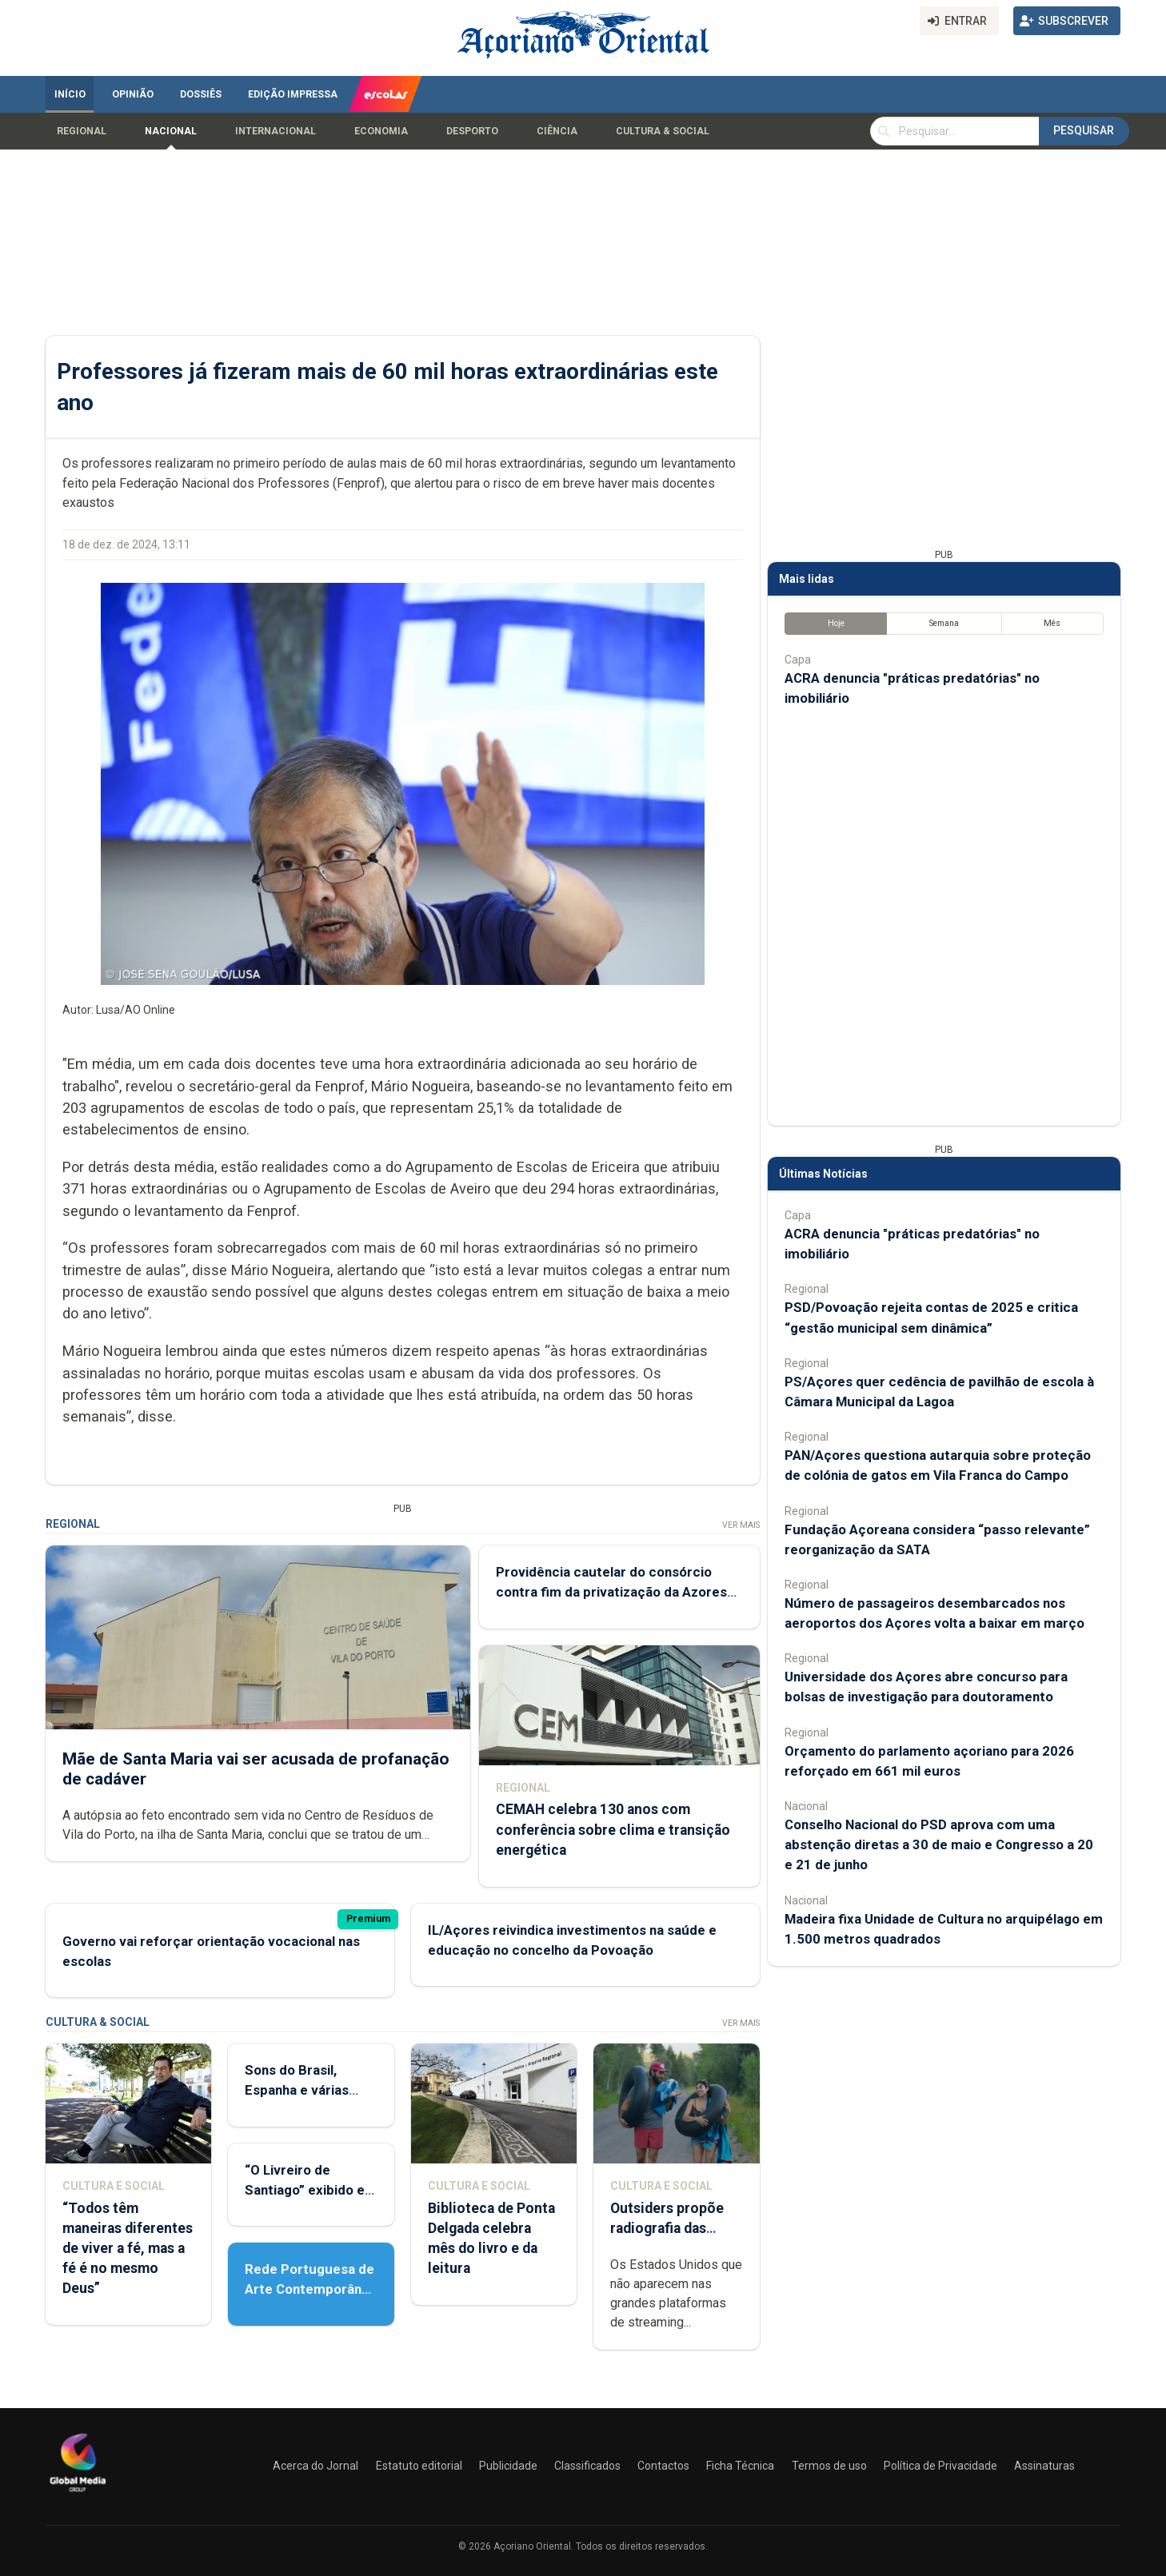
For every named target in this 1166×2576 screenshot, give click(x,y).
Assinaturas (1044, 2465)
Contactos (663, 2465)
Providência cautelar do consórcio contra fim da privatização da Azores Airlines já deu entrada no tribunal (611, 1592)
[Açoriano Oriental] (78, 2493)
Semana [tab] (944, 623)
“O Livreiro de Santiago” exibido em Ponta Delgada (311, 2190)
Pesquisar (1083, 130)
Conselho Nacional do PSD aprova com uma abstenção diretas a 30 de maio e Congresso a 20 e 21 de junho (939, 1844)
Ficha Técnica (740, 2465)
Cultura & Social (662, 131)
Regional (81, 131)
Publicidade (508, 2465)
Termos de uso (829, 2465)
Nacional (171, 131)
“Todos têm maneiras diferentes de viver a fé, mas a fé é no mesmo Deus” (127, 2248)
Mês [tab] (1052, 623)
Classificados (587, 2465)
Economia (381, 131)
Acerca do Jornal (315, 2465)
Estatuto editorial (419, 2465)
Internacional (275, 131)
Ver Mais (741, 1525)
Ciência (557, 131)
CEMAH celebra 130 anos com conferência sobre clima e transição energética (613, 1829)
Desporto (472, 131)
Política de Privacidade (940, 2465)
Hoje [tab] (836, 623)
